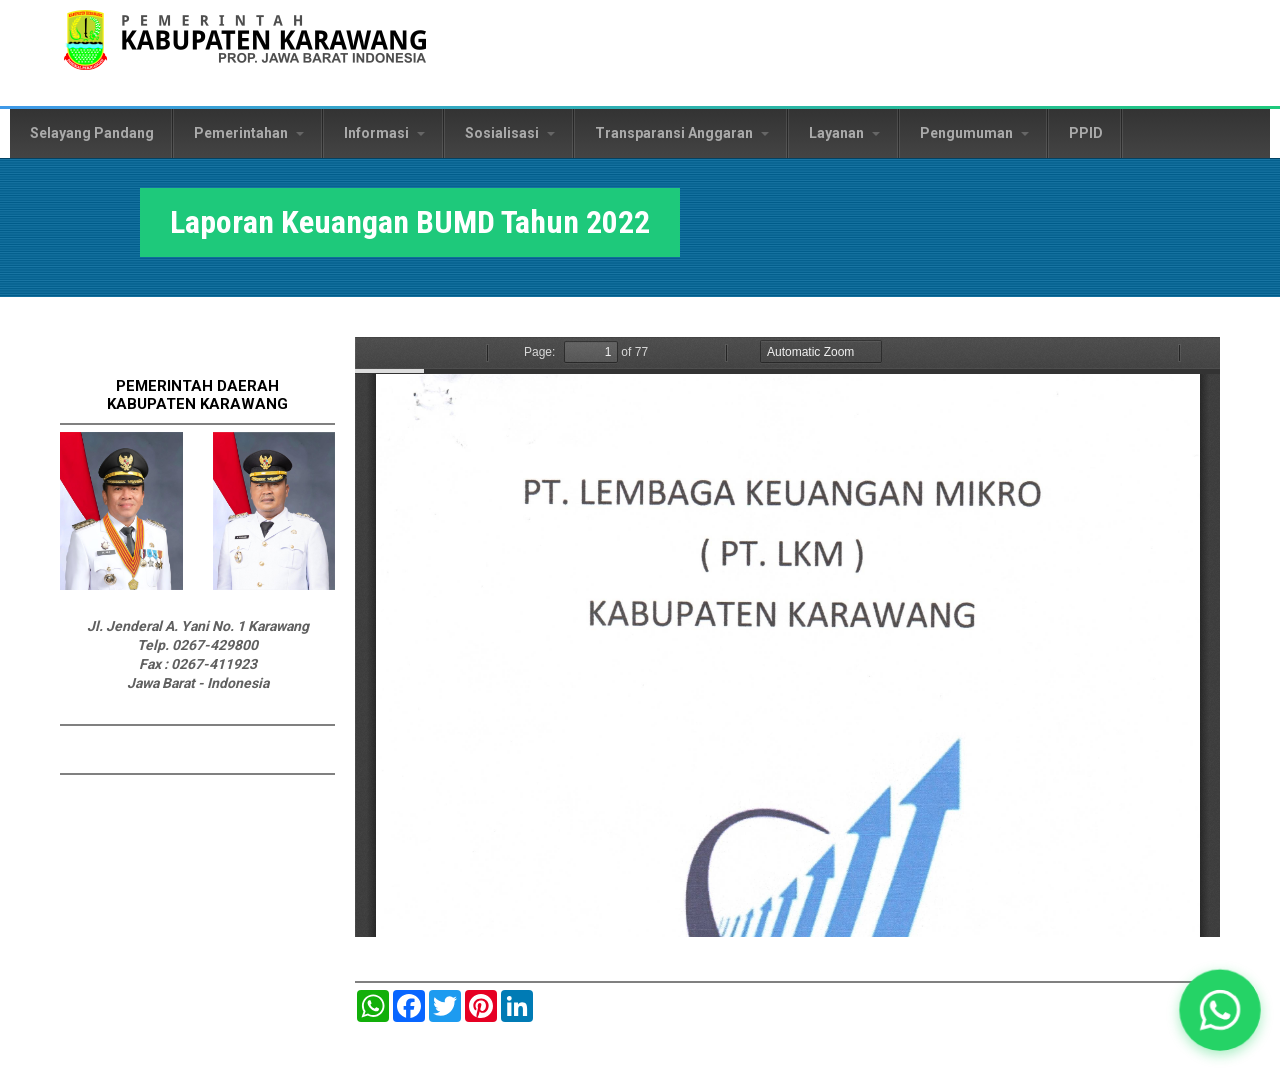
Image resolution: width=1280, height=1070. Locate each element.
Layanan (844, 133)
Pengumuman (974, 133)
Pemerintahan (249, 133)
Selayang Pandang (92, 133)
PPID (1086, 133)
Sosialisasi (510, 133)
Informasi (384, 133)
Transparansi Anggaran (682, 133)
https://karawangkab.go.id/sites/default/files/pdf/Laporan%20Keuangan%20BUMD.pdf (787, 637)
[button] (1220, 1010)
